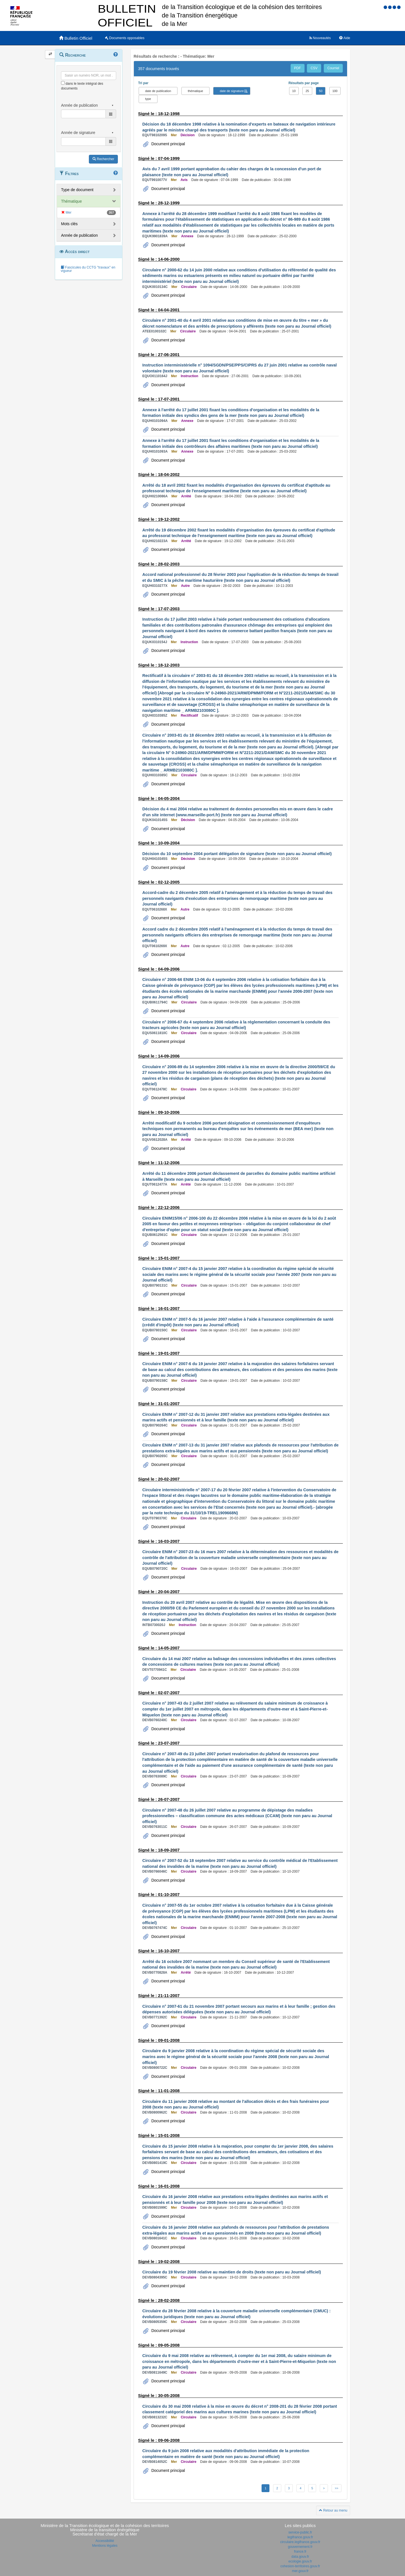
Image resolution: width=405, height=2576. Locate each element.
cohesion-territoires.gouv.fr (300, 2566)
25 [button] (307, 91)
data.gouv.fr (300, 2557)
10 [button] (294, 91)
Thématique (71, 201)
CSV (314, 68)
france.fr (300, 2551)
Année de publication (79, 235)
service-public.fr (300, 2532)
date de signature (232, 91)
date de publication (158, 91)
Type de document (77, 189)
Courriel (333, 68)
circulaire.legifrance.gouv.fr (300, 2542)
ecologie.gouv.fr (300, 2561)
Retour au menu (333, 2510)
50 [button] (320, 91)
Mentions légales (104, 2546)
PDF (297, 68)
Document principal (167, 144)
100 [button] (335, 91)
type (148, 98)
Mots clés (69, 224)
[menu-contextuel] (63, 83)
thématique (195, 91)
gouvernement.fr (300, 2547)
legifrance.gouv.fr (300, 2537)
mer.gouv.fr (300, 2571)
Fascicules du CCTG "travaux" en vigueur (88, 269)
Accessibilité (104, 2541)
